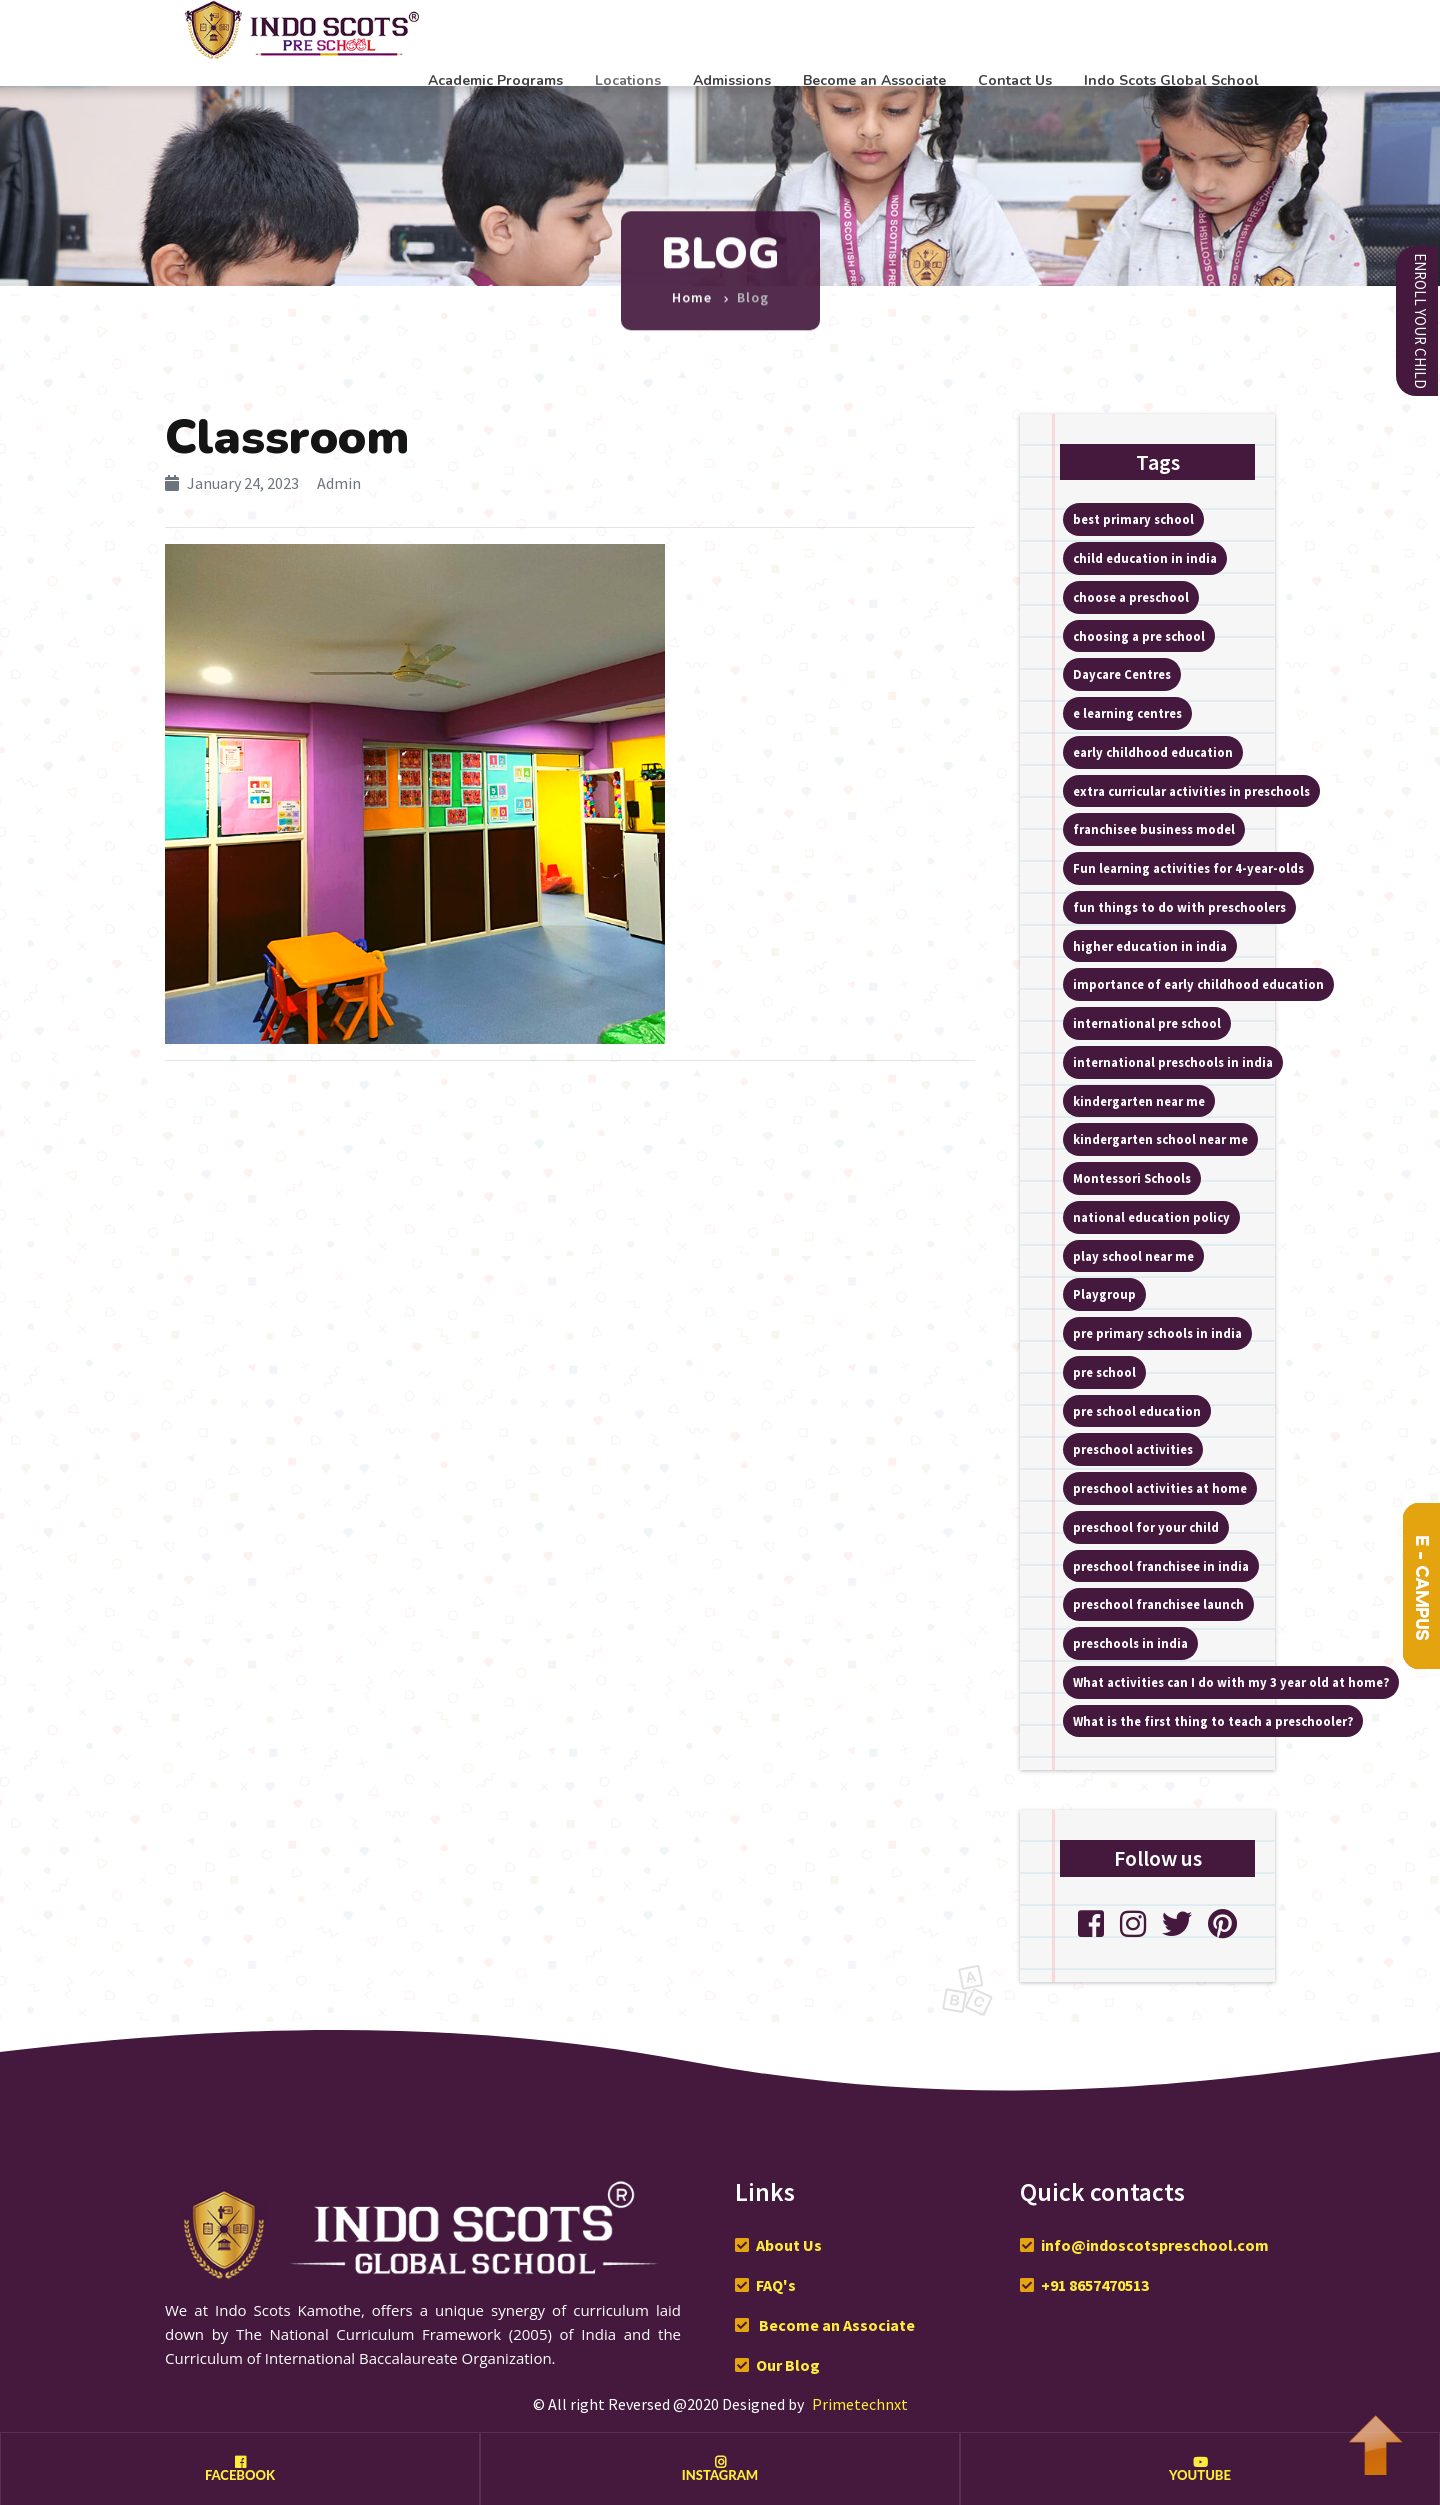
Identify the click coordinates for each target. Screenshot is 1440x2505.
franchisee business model (1154, 829)
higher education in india (1150, 946)
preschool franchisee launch (1158, 1604)
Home (692, 288)
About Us (789, 2245)
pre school (1104, 1372)
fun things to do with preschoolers (1179, 907)
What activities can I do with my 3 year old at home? (1231, 1682)
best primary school (1133, 519)
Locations (628, 80)
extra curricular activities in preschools (1191, 791)
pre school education (1137, 1411)
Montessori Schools (1132, 1178)
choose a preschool (1131, 597)
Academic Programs (495, 80)
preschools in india (1130, 1643)
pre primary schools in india (1157, 1333)
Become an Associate (874, 80)
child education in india (1145, 558)
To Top (1375, 2435)
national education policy (1151, 1217)
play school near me (1133, 1256)
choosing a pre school (1139, 636)
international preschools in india (1173, 1062)
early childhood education (1153, 752)
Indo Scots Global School (1171, 80)
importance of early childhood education (1198, 984)
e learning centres (1127, 713)
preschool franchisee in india (1161, 1566)
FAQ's (776, 2285)
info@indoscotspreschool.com (1155, 2245)
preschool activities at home (1160, 1488)
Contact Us (1015, 80)
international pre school (1147, 1023)
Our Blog (788, 2365)
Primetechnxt (860, 2404)
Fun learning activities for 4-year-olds (1188, 868)
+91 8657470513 (1095, 2285)
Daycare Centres (1122, 674)
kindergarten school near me (1160, 1139)
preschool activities (1133, 1449)
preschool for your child (1146, 1527)
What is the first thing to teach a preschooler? (1213, 1721)
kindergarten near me (1139, 1101)
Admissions (732, 80)
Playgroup (1104, 1294)
